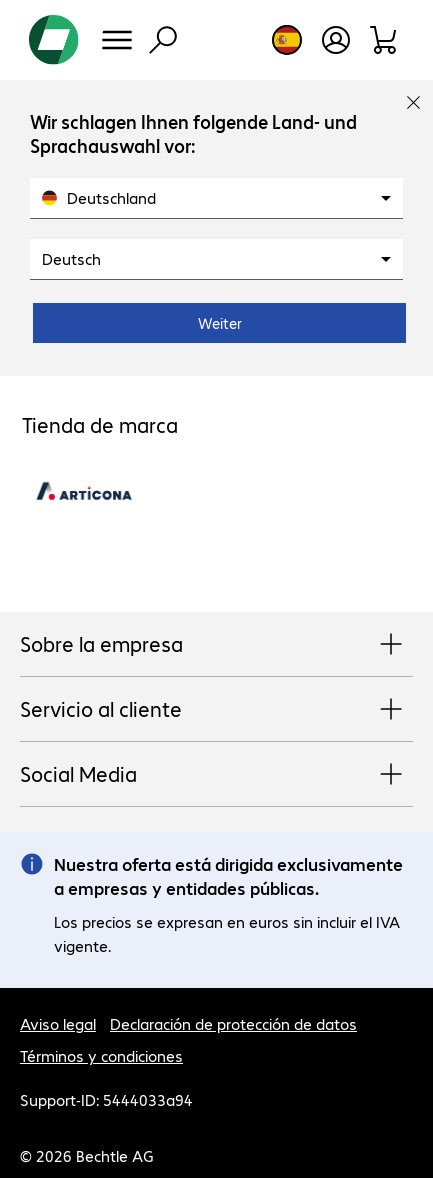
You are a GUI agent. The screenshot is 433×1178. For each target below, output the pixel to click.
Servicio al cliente (216, 710)
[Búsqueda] (163, 40)
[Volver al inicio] (54, 40)
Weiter (220, 323)
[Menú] (117, 40)
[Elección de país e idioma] (287, 40)
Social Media (216, 775)
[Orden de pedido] (384, 40)
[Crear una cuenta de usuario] (336, 40)
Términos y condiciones (101, 1055)
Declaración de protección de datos (233, 1023)
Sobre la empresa (216, 645)
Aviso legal (58, 1023)
